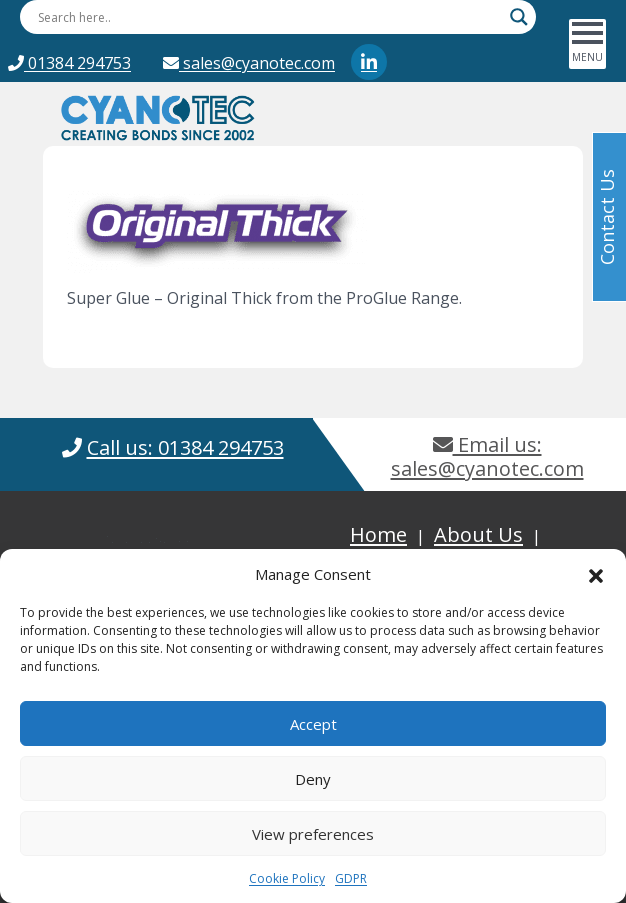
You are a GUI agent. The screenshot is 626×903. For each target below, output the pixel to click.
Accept (313, 724)
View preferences (313, 834)
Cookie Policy (287, 878)
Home (378, 534)
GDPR (351, 878)
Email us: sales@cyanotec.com (487, 456)
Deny (313, 779)
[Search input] (269, 17)
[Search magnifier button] (519, 17)
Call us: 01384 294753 (185, 447)
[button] (596, 574)
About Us (478, 534)
